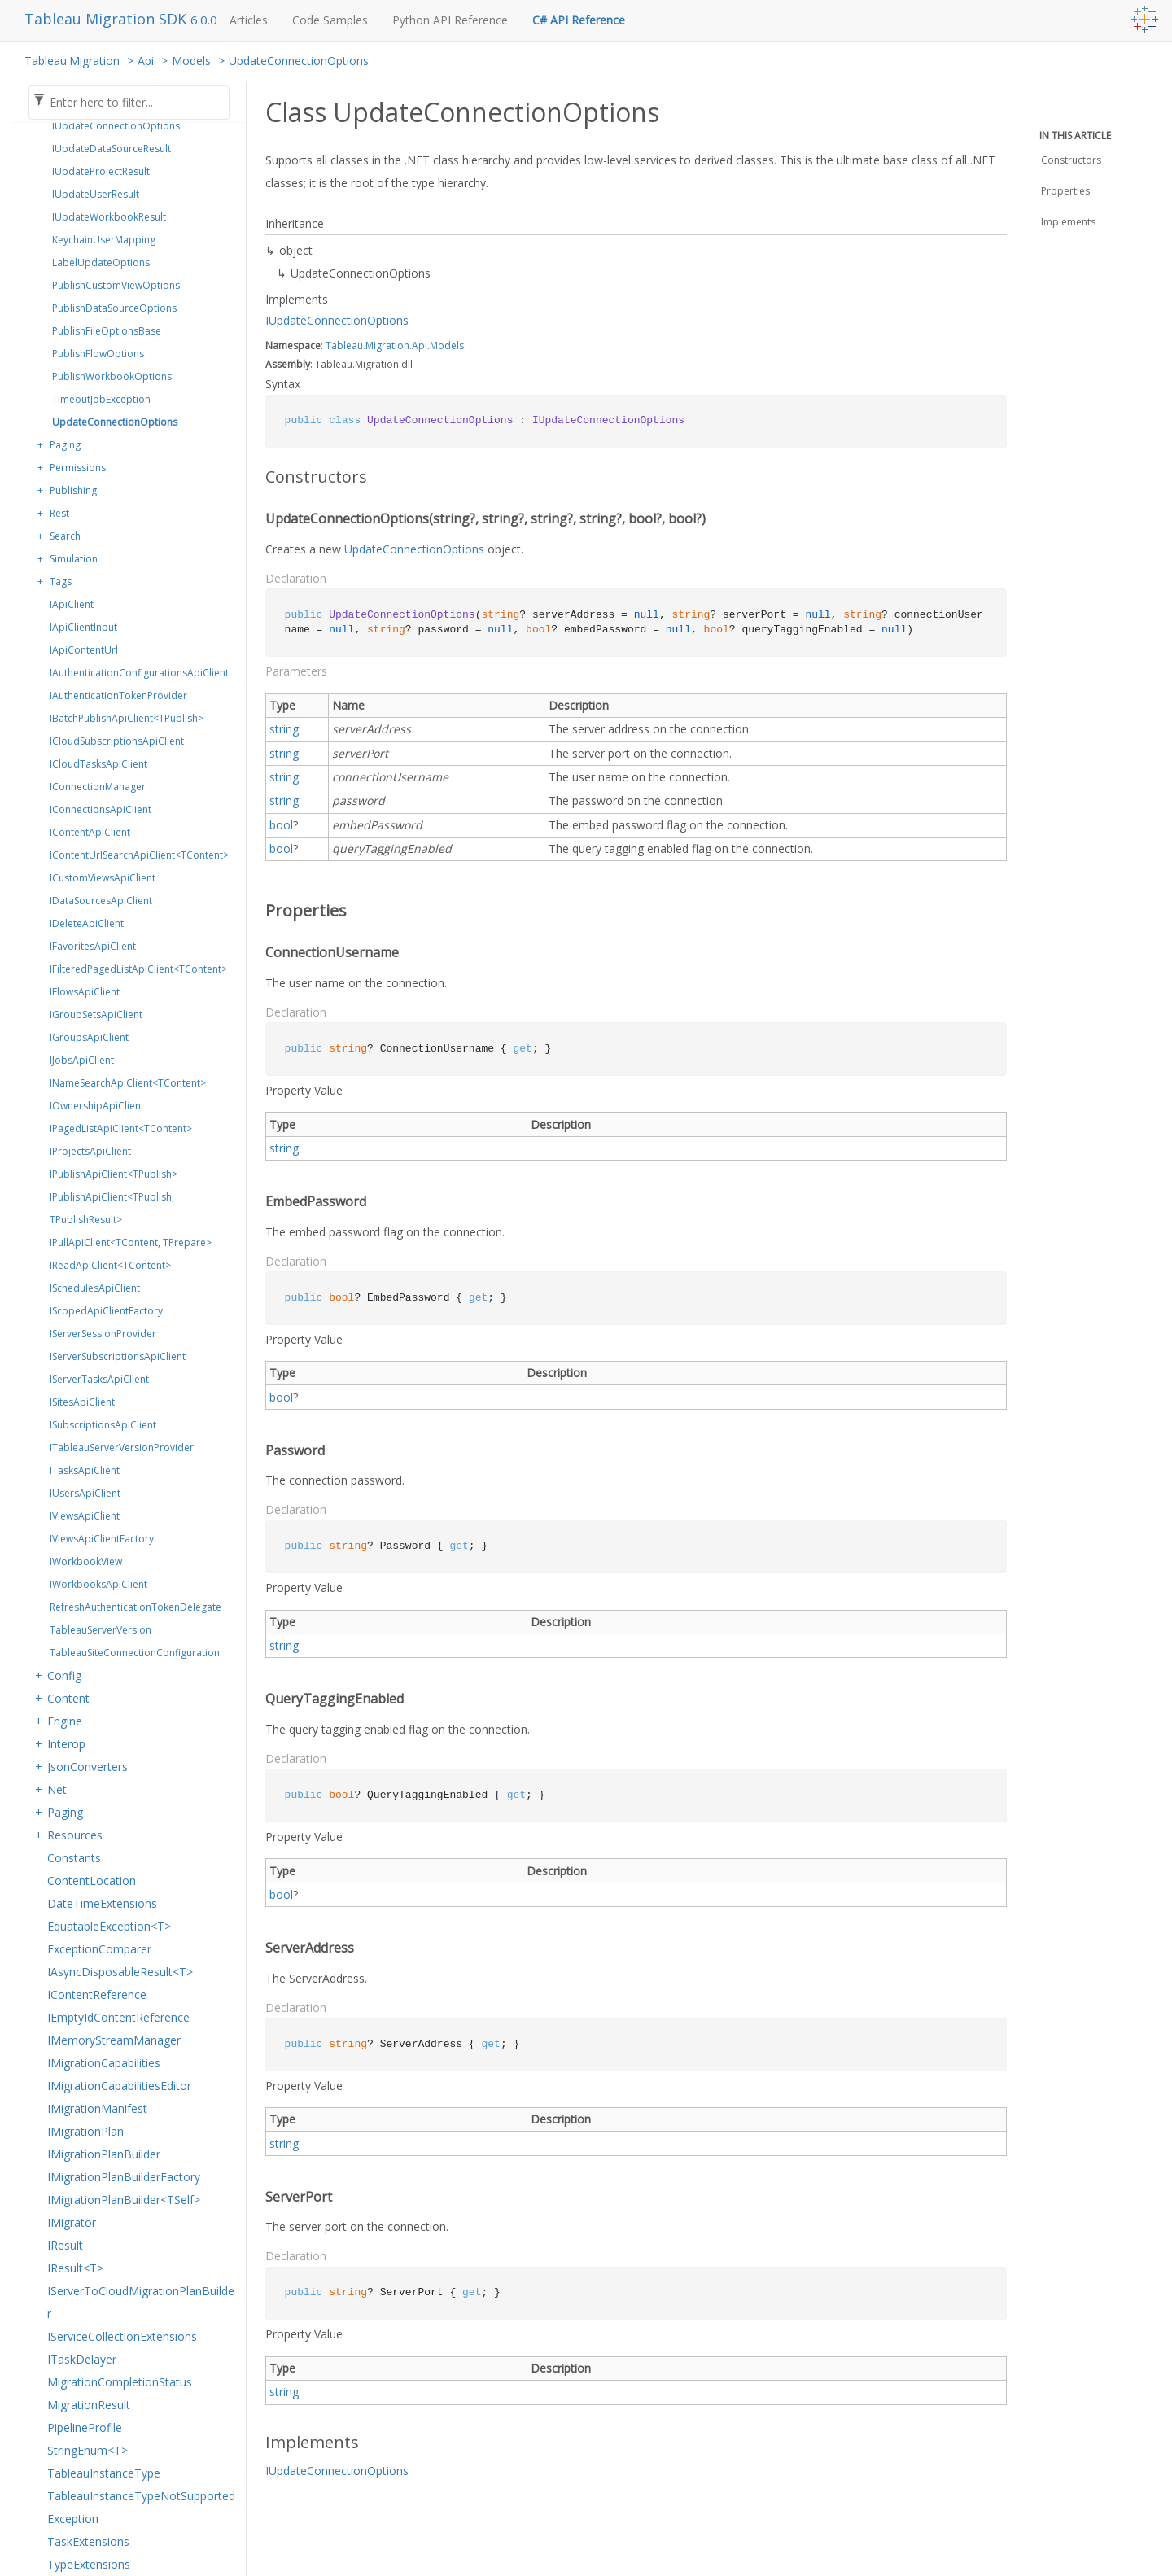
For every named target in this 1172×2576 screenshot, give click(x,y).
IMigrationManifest (97, 2108)
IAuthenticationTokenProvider (118, 695)
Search (65, 536)
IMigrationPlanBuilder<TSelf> (123, 2199)
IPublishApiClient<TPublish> (113, 1174)
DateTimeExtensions (102, 1903)
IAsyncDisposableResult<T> (120, 1971)
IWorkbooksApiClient (98, 1584)
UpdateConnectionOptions (299, 60)
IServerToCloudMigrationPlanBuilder (140, 2302)
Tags (61, 581)
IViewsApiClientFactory (102, 1539)
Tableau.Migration (72, 60)
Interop (66, 1744)
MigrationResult (88, 2404)
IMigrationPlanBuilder (103, 2154)
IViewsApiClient (85, 1516)
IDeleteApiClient (87, 923)
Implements (1068, 222)
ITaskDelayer (81, 2359)
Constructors (1071, 160)
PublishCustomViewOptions (116, 285)
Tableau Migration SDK (107, 18)
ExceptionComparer (99, 1949)
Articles (249, 20)
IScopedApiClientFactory (106, 1311)
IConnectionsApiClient (100, 809)
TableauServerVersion (100, 1630)
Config (64, 1675)
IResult (65, 2245)
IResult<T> (75, 2268)
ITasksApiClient (85, 1470)
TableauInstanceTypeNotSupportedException (141, 2507)
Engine (64, 1721)
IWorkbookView (86, 1561)
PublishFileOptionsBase (106, 331)
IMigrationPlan (85, 2131)
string (284, 729)
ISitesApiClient (82, 1402)
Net (57, 1789)
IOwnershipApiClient (97, 1106)
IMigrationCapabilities (103, 2063)
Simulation (74, 559)
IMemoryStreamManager (114, 2040)
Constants (74, 1857)
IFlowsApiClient (85, 992)
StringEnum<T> (87, 2450)
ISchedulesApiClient (95, 1288)
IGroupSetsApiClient (96, 1014)
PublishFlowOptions (98, 354)
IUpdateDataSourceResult (111, 148)
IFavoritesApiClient (93, 946)
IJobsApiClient (82, 1060)
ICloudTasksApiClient (98, 764)
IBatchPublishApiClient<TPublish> (126, 718)
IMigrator (71, 2222)
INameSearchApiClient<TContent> (128, 1083)
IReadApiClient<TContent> (110, 1265)
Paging (65, 445)
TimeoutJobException (101, 399)
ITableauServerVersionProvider (122, 1447)
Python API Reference (450, 20)
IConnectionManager (98, 787)
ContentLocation (91, 1880)
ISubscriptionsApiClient (103, 1425)
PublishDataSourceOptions (114, 308)
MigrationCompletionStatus (119, 2382)
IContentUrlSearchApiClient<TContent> (139, 855)
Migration (387, 345)
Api (146, 60)
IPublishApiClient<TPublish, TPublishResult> (112, 1208)
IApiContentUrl (84, 650)
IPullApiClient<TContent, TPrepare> (131, 1242)
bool (281, 825)
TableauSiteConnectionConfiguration (135, 1653)
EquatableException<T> (109, 1926)
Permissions (78, 468)
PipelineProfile (84, 2427)
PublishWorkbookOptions (112, 376)
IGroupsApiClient (89, 1037)
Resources (75, 1835)
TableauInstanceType (103, 2473)
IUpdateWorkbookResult (109, 217)
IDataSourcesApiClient (101, 901)
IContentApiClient (90, 832)
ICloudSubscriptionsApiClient (117, 741)
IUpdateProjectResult (101, 171)
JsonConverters (87, 1766)
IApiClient (72, 604)
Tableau (344, 345)
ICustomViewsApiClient (102, 878)
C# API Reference (578, 20)
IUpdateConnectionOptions (116, 126)
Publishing (73, 490)
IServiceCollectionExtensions (122, 2336)
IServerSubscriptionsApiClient (118, 1356)
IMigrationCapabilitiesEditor (119, 2085)
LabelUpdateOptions (101, 262)
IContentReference (96, 1994)
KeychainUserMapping (103, 240)
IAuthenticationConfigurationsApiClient (139, 673)
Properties (1065, 191)
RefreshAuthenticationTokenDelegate (135, 1607)
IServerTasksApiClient (99, 1379)
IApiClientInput (83, 627)
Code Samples (330, 20)
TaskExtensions (88, 2541)
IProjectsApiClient (90, 1151)
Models (191, 60)
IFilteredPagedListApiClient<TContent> (138, 969)
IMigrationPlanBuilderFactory (123, 2177)
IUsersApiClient (85, 1493)
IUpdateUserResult (95, 194)
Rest (59, 513)
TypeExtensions (88, 2564)
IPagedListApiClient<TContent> (121, 1128)
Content (68, 1698)
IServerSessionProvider (103, 1333)
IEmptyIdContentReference (118, 2017)
